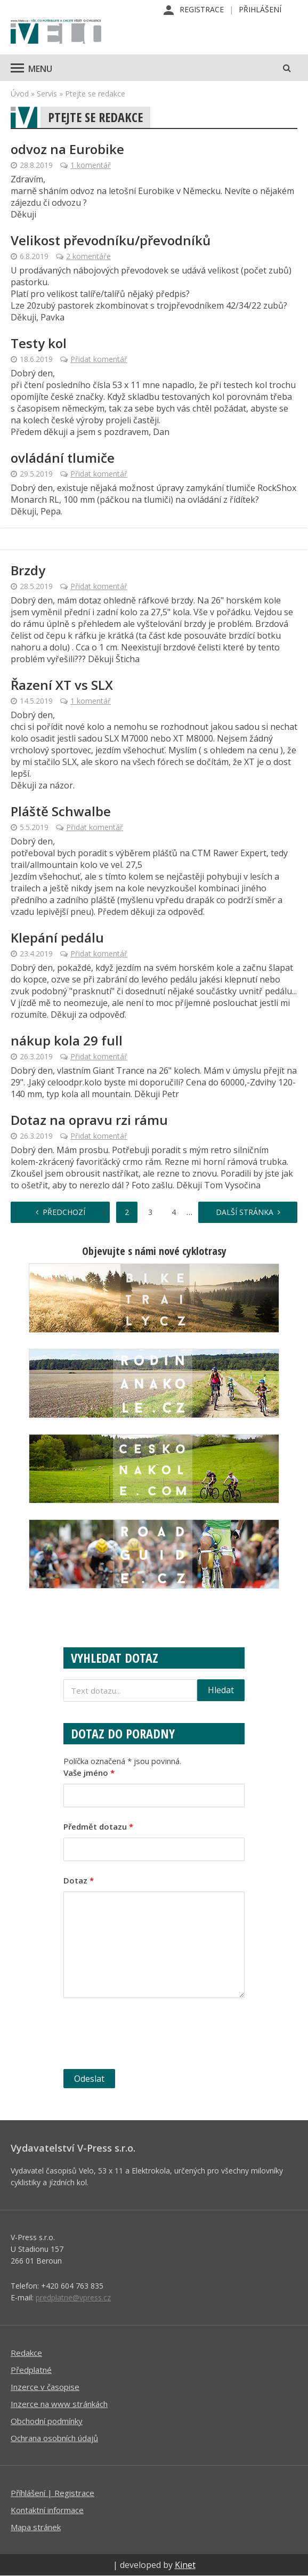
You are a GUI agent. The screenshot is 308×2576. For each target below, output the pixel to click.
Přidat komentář (98, 359)
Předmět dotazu (98, 1826)
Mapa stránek (36, 2527)
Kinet (185, 2565)
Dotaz (78, 1880)
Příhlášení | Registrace (52, 2493)
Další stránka (244, 1212)
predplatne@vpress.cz (73, 2297)
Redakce (26, 2352)
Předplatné (31, 2369)
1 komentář (90, 165)
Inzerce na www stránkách (59, 2403)
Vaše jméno (89, 1772)
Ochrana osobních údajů (54, 2438)
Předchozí (64, 1212)
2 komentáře (88, 256)
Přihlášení (260, 9)
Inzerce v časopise (45, 2386)
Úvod (20, 93)
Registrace (202, 9)
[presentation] (144, 2035)
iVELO (56, 32)
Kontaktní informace (47, 2510)
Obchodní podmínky (47, 2421)
